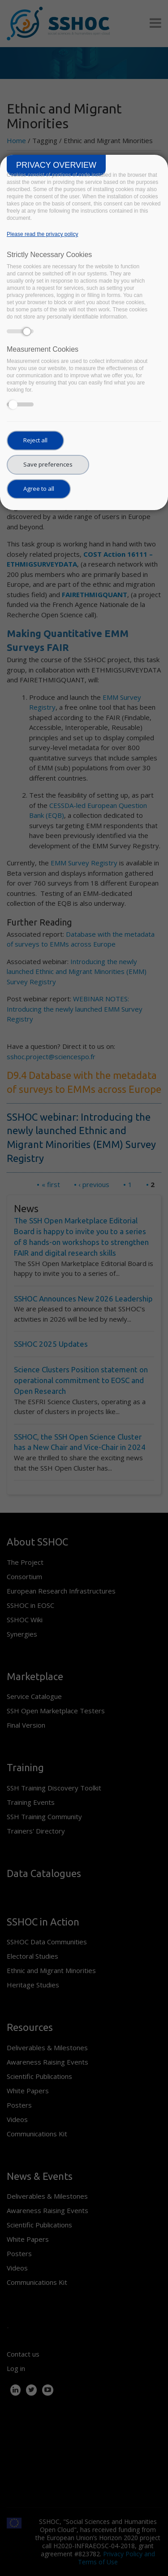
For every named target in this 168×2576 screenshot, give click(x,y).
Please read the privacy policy (42, 234)
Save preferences (48, 464)
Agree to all (38, 489)
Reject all (35, 440)
